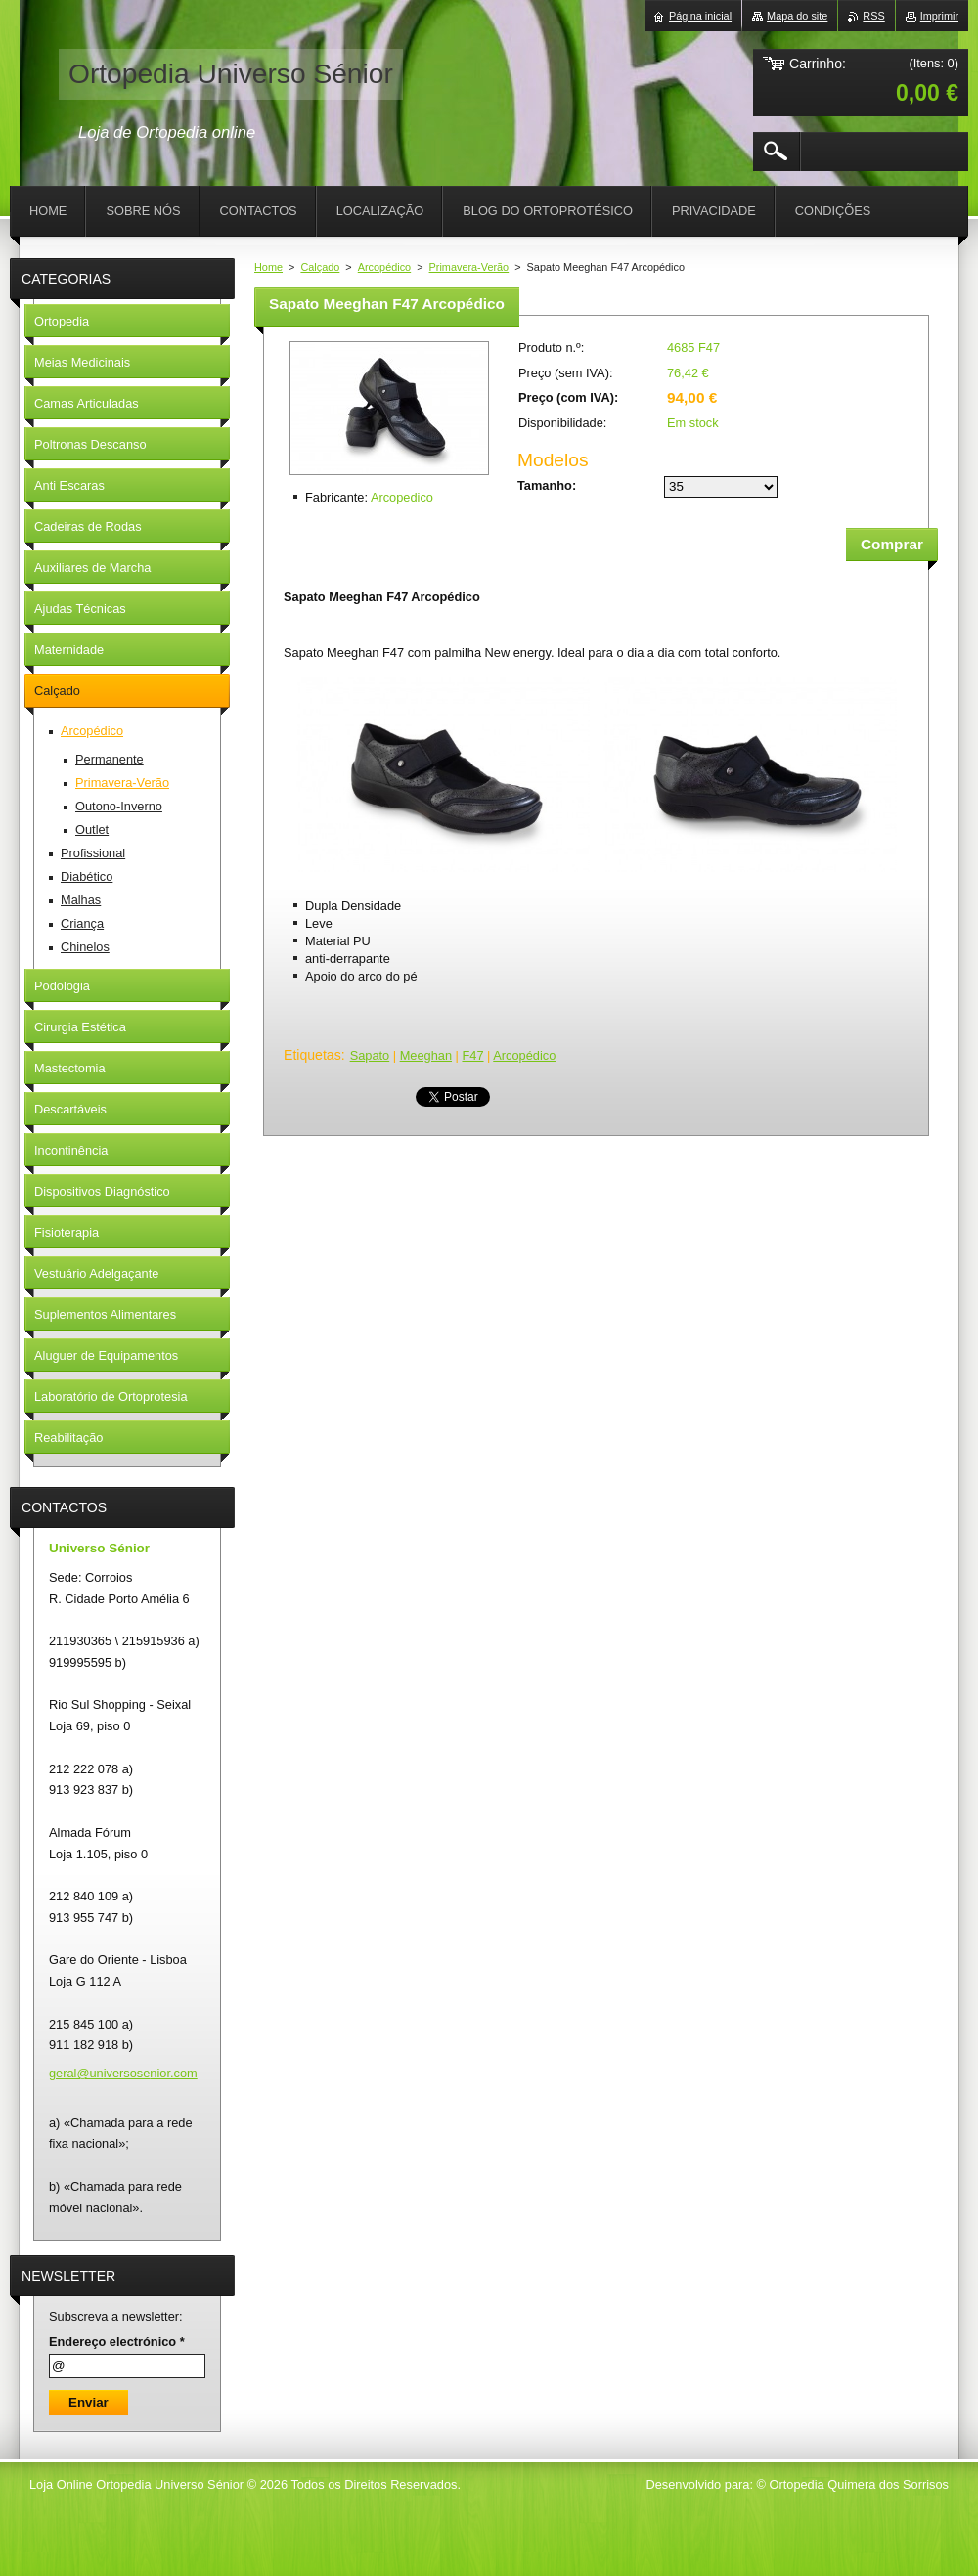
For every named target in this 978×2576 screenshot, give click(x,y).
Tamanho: (546, 485)
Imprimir (939, 16)
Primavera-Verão (469, 267)
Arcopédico (384, 267)
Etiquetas (312, 1055)
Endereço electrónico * (117, 2342)
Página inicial (700, 16)
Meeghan (426, 1055)
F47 (472, 1055)
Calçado (319, 267)
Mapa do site (797, 16)
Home (268, 267)
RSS (873, 16)
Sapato (370, 1055)
